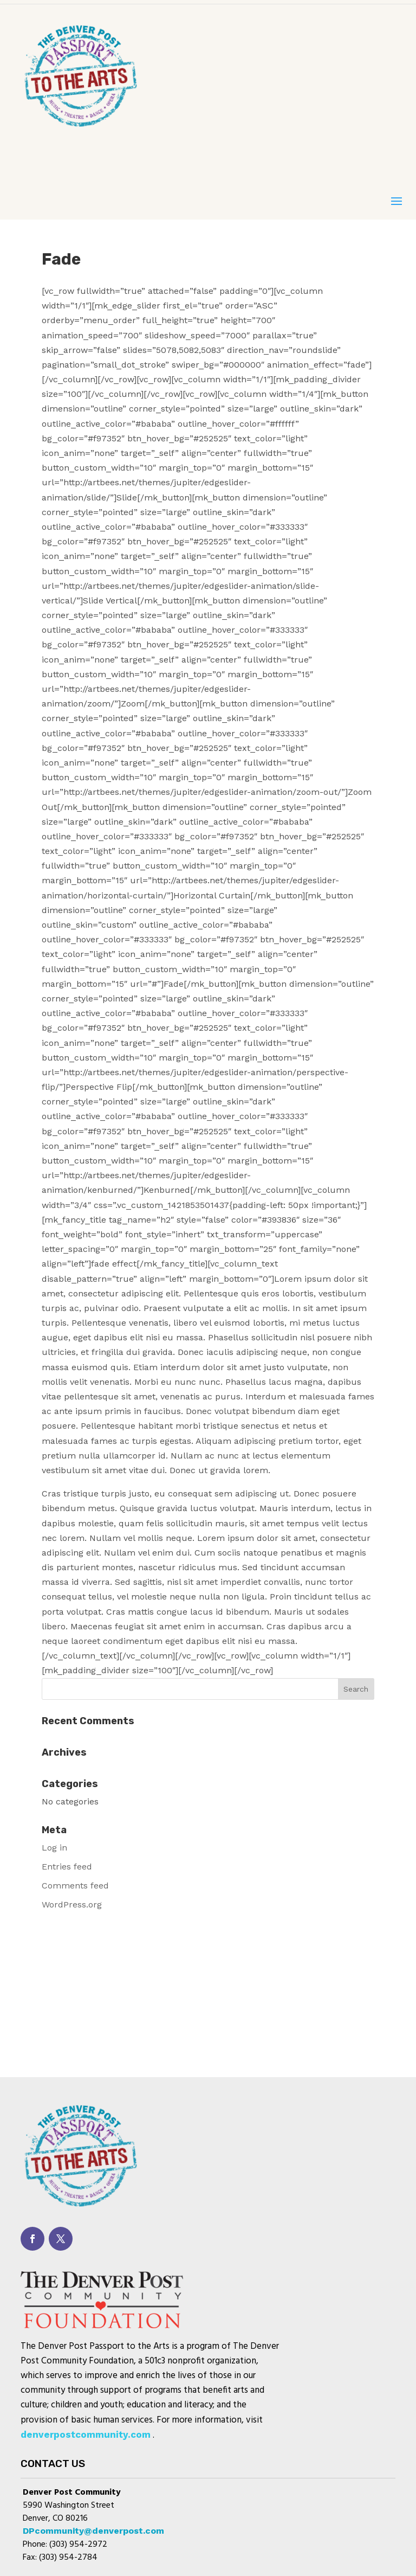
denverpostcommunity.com (86, 2434)
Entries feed (67, 1866)
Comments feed (75, 1885)
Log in (54, 1847)
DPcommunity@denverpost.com (93, 2531)
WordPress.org (72, 1904)
